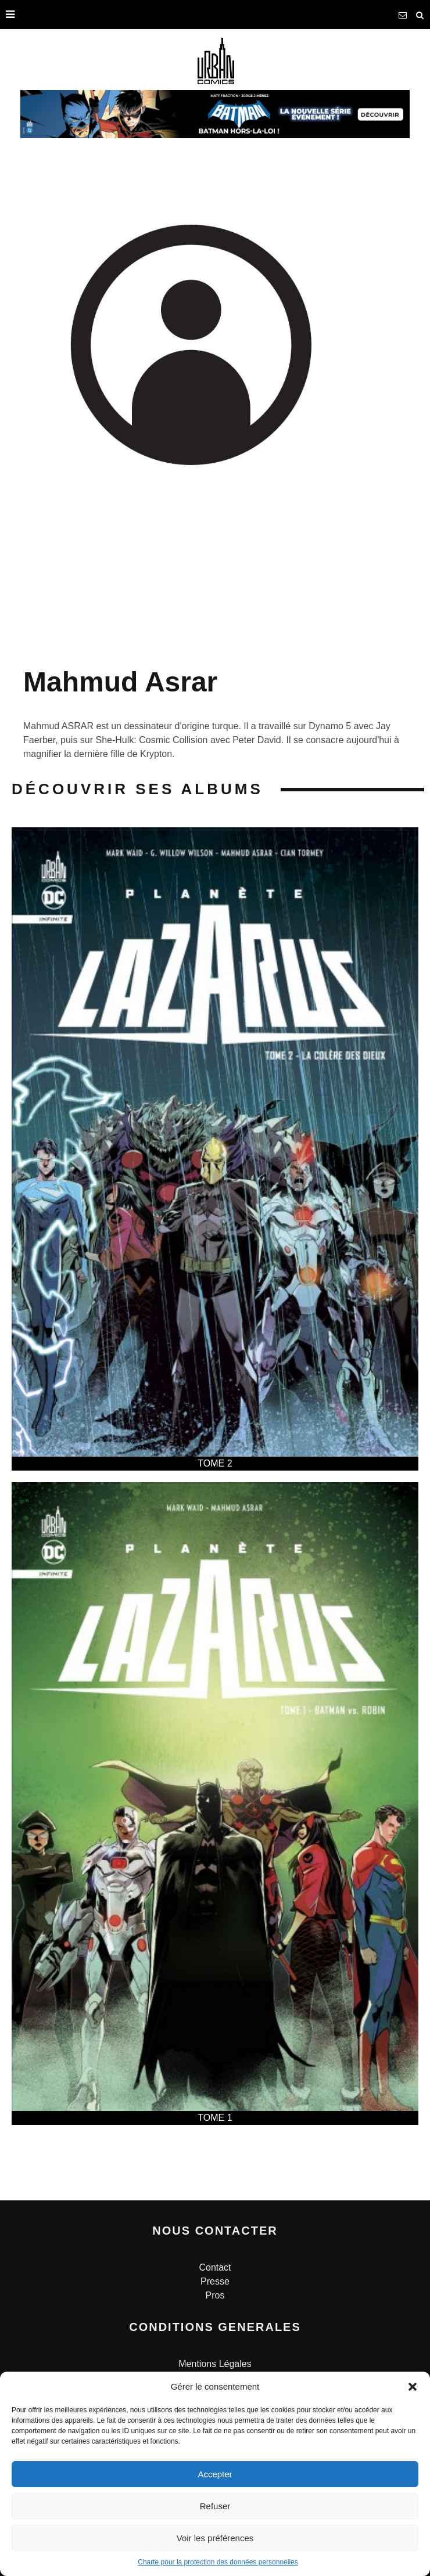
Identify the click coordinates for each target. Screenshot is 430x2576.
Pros (215, 2295)
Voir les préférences (215, 2538)
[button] (412, 2387)
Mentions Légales (214, 2364)
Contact (215, 2267)
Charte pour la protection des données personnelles (218, 2562)
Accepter (215, 2474)
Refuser (215, 2506)
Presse (215, 2281)
